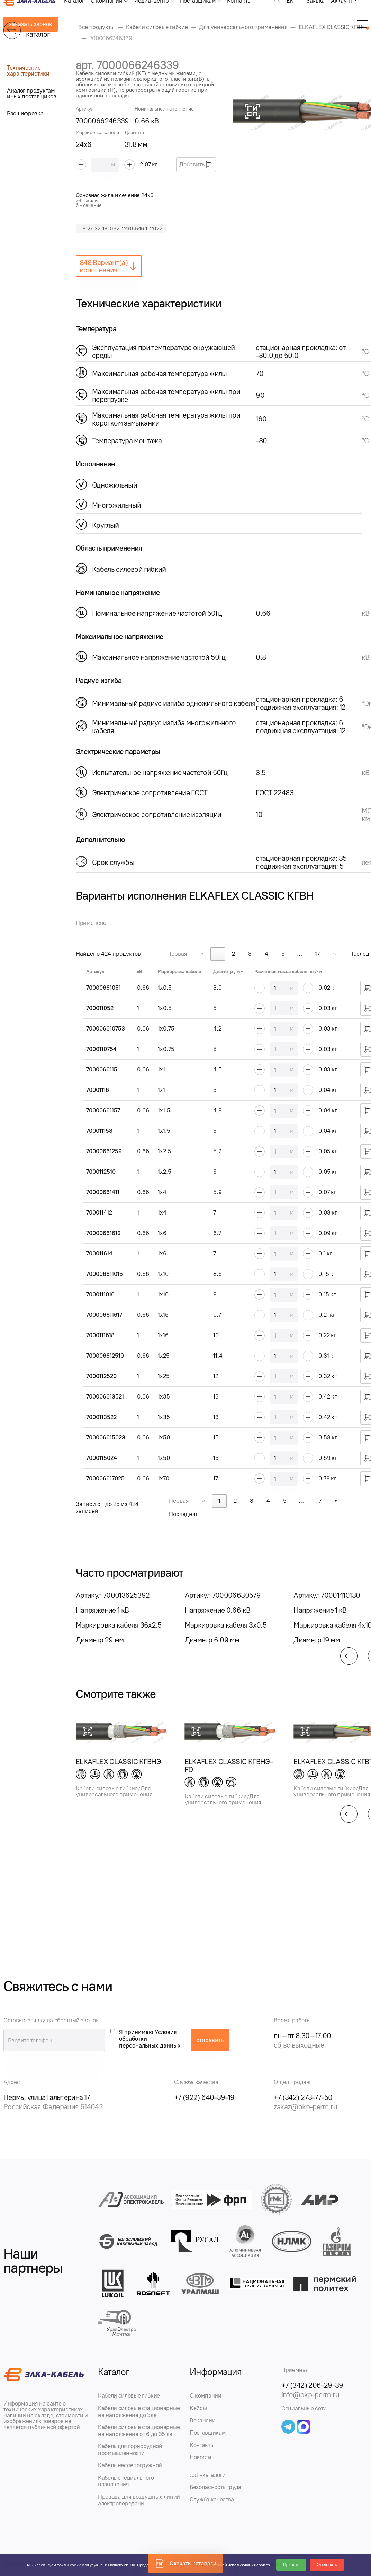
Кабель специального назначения (126, 2481)
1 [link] (218, 953)
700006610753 (105, 1028)
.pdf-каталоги (208, 2474)
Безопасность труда (215, 2486)
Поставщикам (208, 2432)
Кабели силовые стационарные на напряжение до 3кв (139, 2411)
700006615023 (105, 1437)
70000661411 (102, 1192)
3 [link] (250, 953)
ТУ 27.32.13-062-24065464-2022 (120, 228)
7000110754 (101, 1048)
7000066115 (101, 1069)
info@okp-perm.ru (310, 2394)
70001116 (97, 1089)
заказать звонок (30, 23)
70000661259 (104, 1151)
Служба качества (212, 2499)
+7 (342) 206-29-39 (312, 2385)
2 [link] (233, 953)
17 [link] (317, 953)
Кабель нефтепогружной (130, 2465)
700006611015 (104, 1273)
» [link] (334, 953)
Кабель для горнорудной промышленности (130, 2449)
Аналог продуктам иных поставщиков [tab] (31, 93)
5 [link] (283, 953)
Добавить (196, 164)
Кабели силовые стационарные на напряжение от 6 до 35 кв (139, 2430)
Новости (200, 2457)
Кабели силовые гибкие (129, 2395)
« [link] (201, 953)
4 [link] (266, 953)
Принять (291, 2564)
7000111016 (100, 1294)
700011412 (99, 1212)
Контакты (202, 2445)
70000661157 (103, 1110)
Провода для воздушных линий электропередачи (139, 2500)
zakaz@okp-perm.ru (305, 2106)
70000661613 (103, 1232)
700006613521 (105, 1396)
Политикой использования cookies (238, 2564)
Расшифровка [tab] (25, 113)
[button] (349, 1656)
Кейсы (198, 2407)
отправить (210, 2039)
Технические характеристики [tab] (28, 70)
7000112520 (101, 1376)
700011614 (99, 1253)
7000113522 (101, 1416)
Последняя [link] (184, 1513)
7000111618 (100, 1335)
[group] (122, 1617)
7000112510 (101, 1171)
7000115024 (101, 1457)
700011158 (99, 1130)
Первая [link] (177, 953)
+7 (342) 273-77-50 (303, 2097)
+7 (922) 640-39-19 (204, 2097)
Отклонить (327, 2564)
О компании (205, 2395)
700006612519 (105, 1355)
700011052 (100, 1008)
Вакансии (202, 2420)
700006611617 (104, 1314)
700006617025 (105, 1478)
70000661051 (103, 987)
